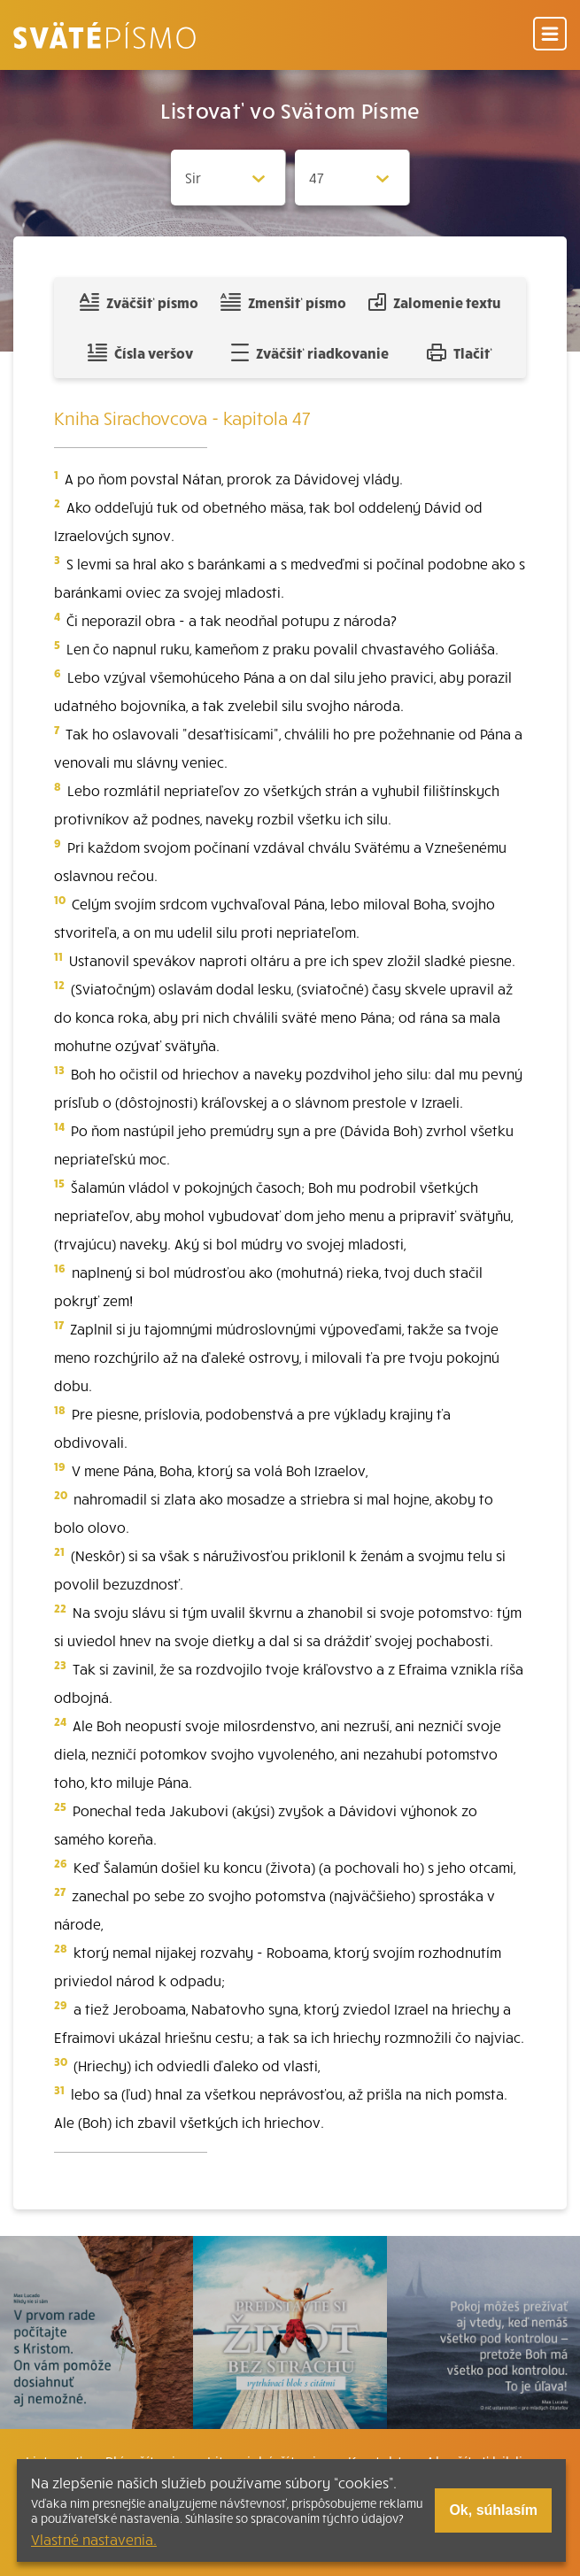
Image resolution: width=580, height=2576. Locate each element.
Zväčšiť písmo (139, 302)
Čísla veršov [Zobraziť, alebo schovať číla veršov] (140, 352)
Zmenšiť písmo (282, 302)
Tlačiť (459, 352)
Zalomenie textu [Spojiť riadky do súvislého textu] (434, 302)
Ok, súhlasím (493, 2510)
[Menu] (550, 35)
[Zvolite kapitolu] (352, 177)
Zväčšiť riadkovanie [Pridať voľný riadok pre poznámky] (309, 352)
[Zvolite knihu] (228, 177)
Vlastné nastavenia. (94, 2539)
